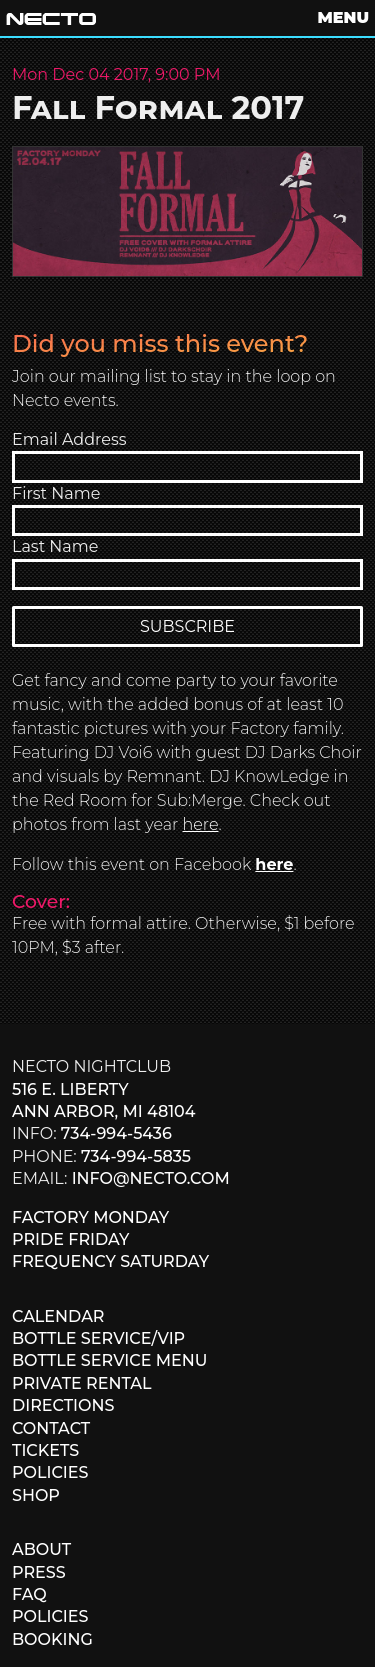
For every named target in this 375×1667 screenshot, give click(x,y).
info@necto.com (151, 1178)
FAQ (29, 1594)
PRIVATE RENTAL (82, 1383)
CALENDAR (58, 1316)
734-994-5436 (116, 1133)
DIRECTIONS (63, 1405)
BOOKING (52, 1639)
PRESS (39, 1572)
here (201, 824)
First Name (56, 493)
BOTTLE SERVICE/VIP (98, 1338)
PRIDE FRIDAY (70, 1239)
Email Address (69, 439)
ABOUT (41, 1549)
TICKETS (45, 1450)
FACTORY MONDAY (90, 1217)
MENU (343, 17)
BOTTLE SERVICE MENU (109, 1360)
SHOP (36, 1495)
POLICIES (50, 1472)
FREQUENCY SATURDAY (110, 1261)
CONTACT (51, 1428)
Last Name (55, 546)
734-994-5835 (136, 1156)
